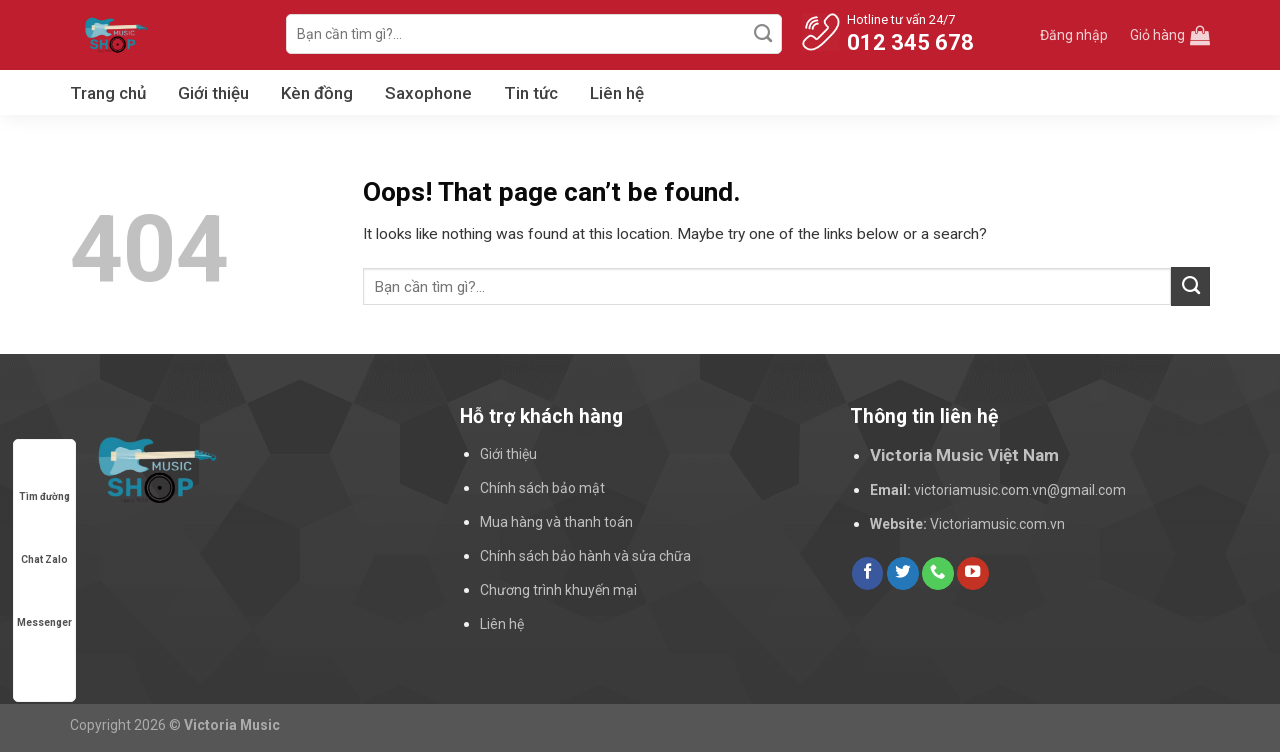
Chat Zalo (44, 540)
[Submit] (764, 34)
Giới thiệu (213, 93)
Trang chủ (108, 93)
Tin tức (531, 93)
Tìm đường (44, 477)
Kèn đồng (317, 93)
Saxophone (428, 93)
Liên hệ (617, 93)
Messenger (44, 603)
